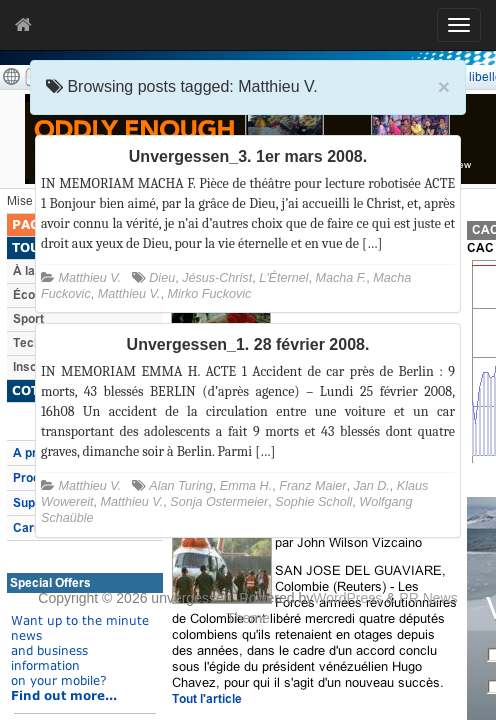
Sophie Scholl (313, 502)
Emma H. (246, 486)
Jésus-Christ (217, 278)
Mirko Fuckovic (209, 294)
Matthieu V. (90, 278)
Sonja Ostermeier (219, 502)
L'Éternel (283, 278)
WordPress (347, 598)
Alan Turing (180, 486)
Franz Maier (312, 486)
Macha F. (340, 278)
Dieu (162, 278)
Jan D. (371, 486)
